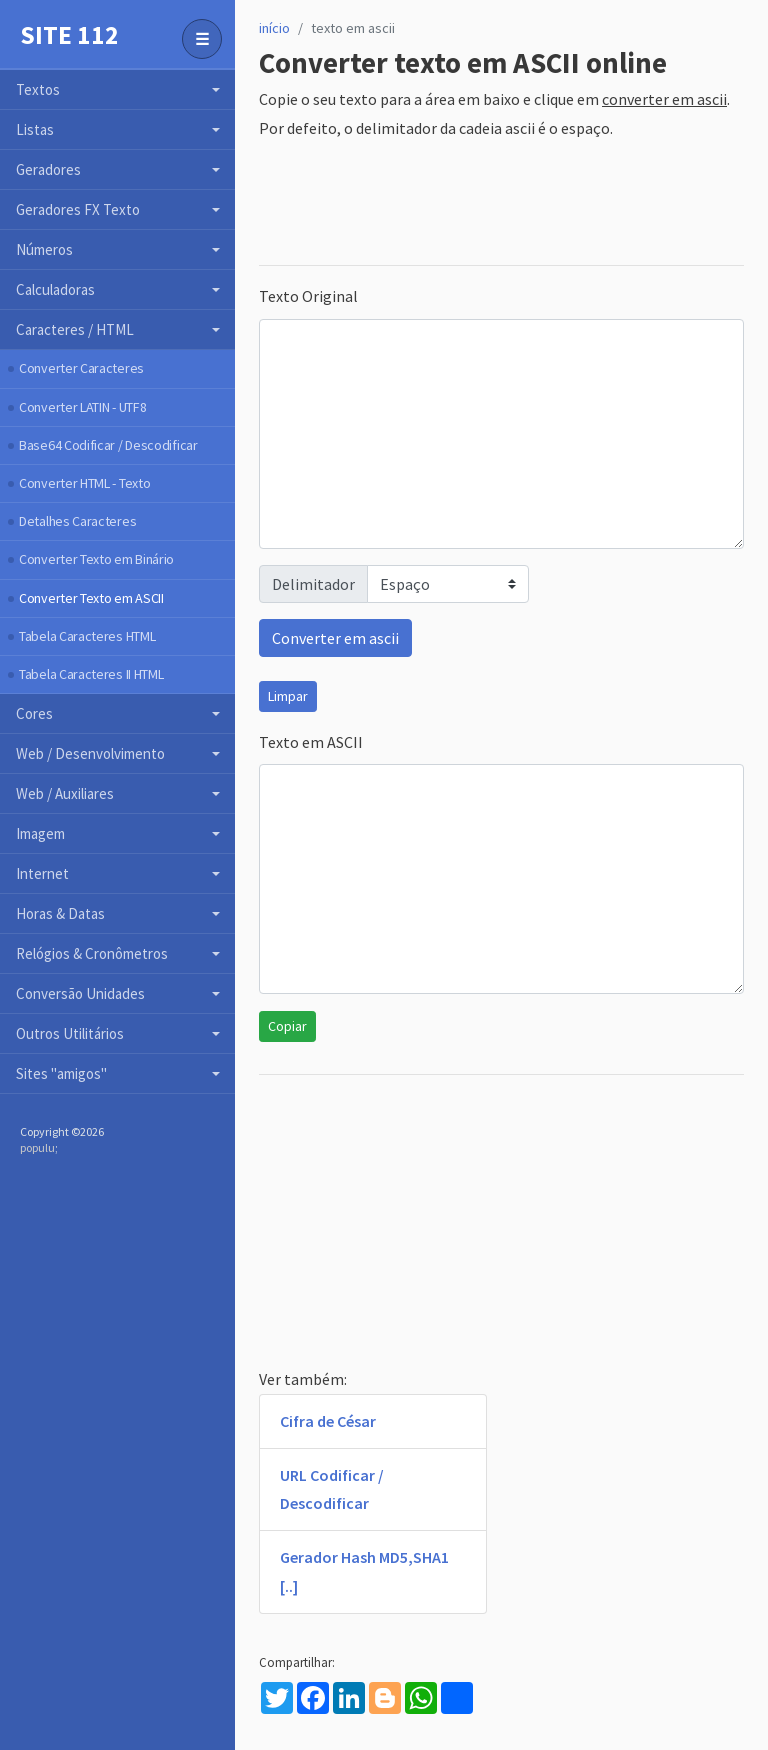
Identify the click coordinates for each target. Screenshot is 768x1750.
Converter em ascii (335, 638)
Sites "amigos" (61, 1073)
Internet (42, 873)
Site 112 (69, 35)
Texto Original (308, 296)
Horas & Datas (60, 913)
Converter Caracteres (81, 368)
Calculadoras (55, 289)
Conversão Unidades (80, 993)
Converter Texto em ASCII (91, 598)
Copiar (287, 1026)
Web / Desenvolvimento (90, 753)
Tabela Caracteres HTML (87, 636)
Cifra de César (328, 1421)
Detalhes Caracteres (77, 521)
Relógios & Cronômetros (92, 953)
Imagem (40, 833)
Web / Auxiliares (65, 793)
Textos (38, 89)
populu (37, 1147)
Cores (34, 713)
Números (44, 249)
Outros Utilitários (70, 1033)
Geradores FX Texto (78, 209)
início (274, 28)
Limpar (288, 696)
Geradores (48, 169)
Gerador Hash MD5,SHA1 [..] (364, 1571)
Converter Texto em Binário (96, 559)
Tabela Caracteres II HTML (91, 674)
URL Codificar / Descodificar (332, 1489)
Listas (35, 129)
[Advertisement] (501, 204)
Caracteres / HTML (75, 329)
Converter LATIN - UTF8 (82, 407)
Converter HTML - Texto (84, 483)
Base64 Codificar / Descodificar (108, 445)
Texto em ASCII (311, 742)
